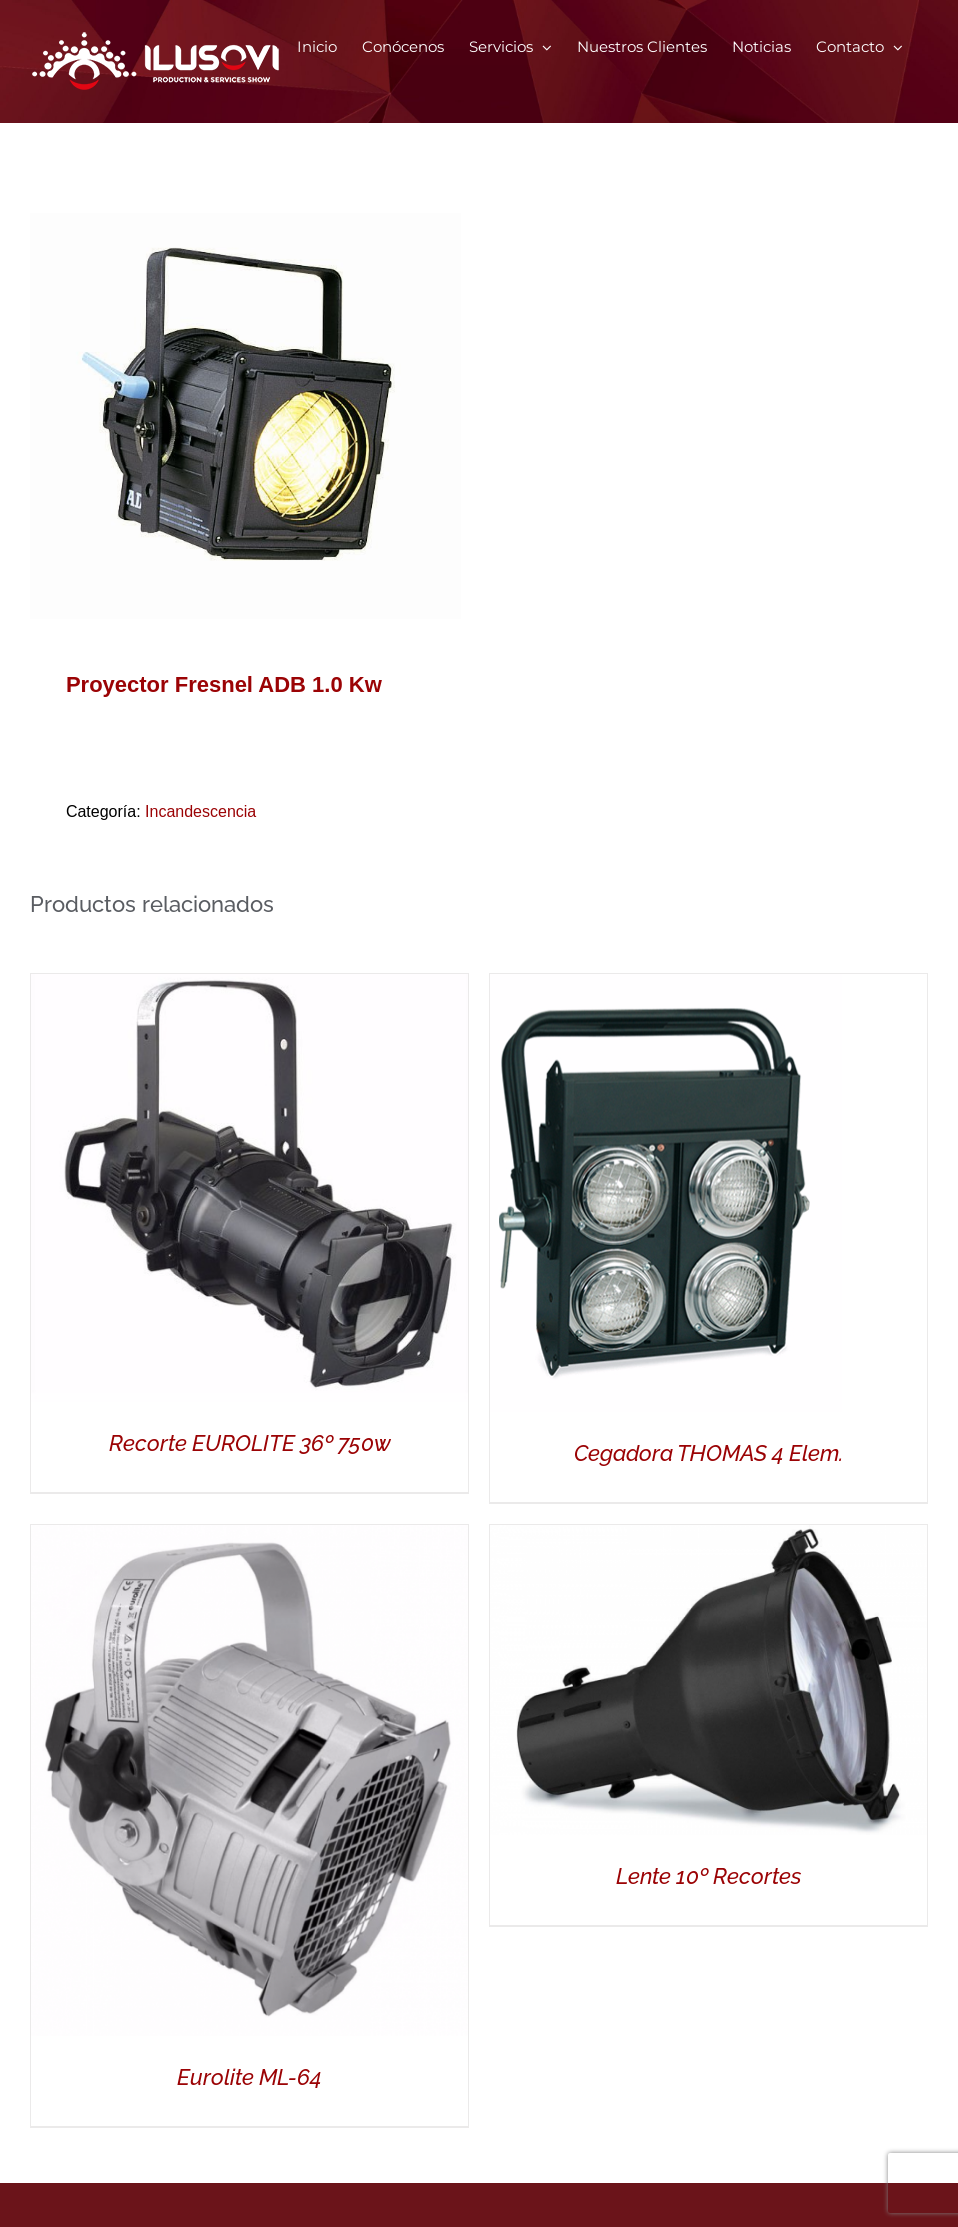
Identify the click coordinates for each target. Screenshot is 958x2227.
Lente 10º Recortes (708, 1876)
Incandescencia (200, 811)
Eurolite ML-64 (249, 2077)
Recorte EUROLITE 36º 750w (250, 1443)
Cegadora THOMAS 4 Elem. (708, 1453)
